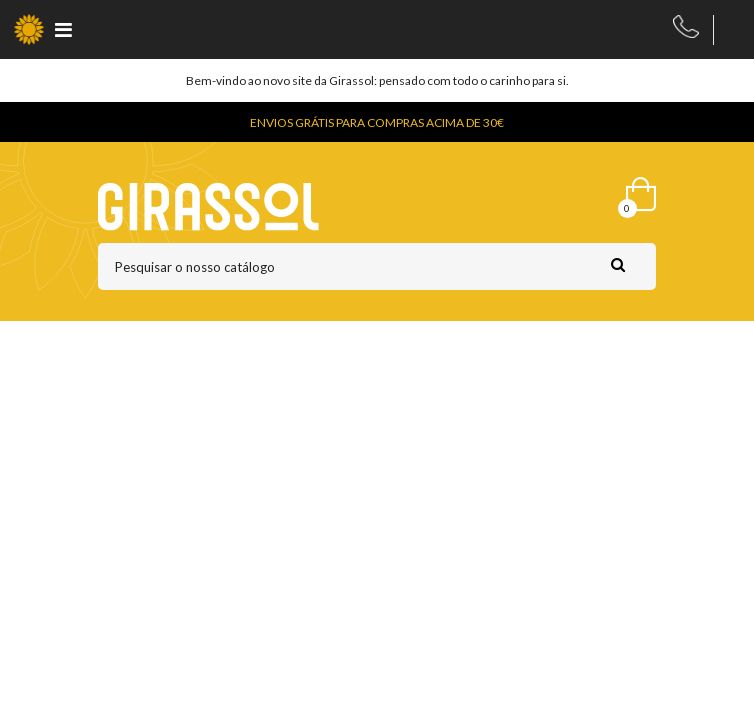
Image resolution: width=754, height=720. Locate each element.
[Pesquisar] (377, 266)
